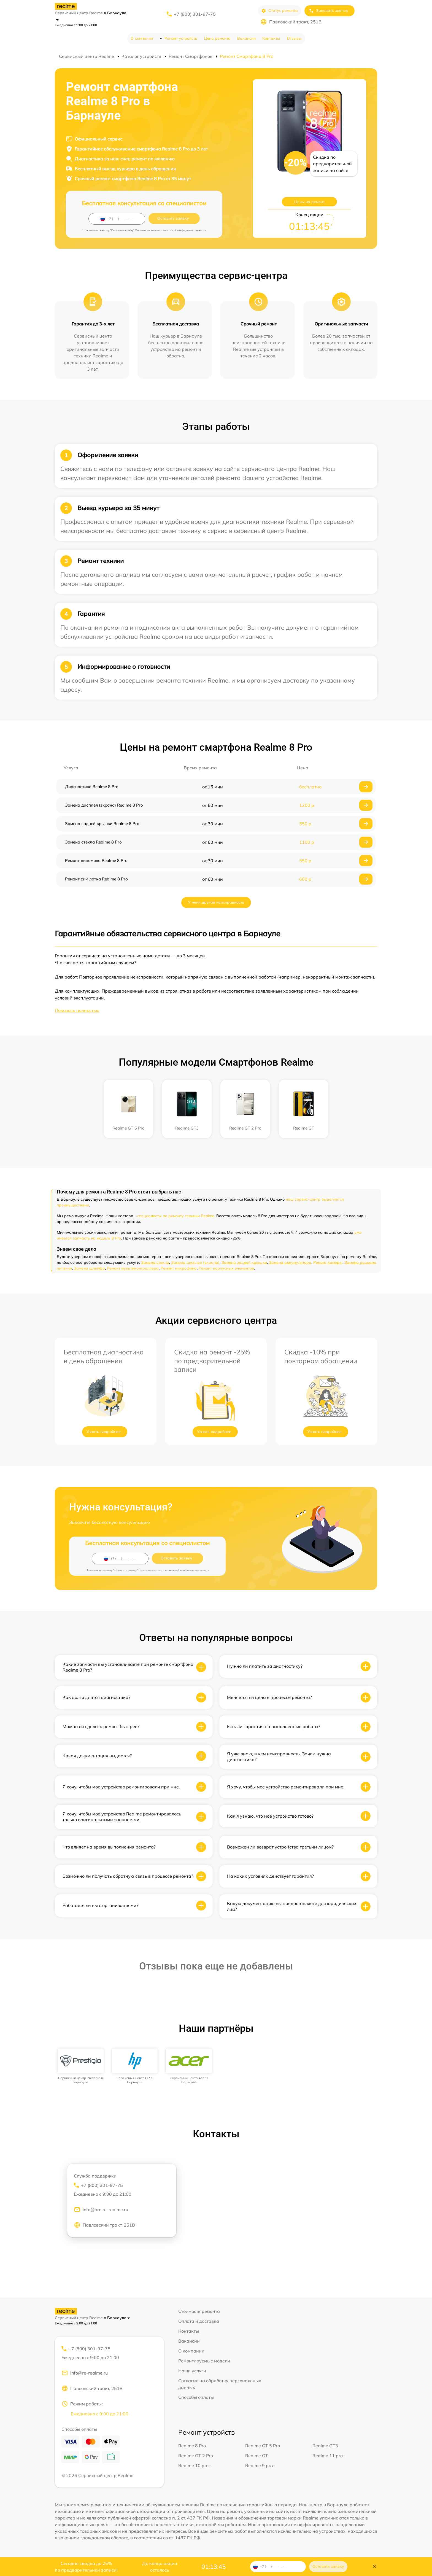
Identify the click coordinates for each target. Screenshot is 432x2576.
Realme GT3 (325, 2445)
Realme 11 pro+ (328, 2455)
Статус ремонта (279, 10)
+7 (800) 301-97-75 (195, 14)
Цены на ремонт (309, 201)
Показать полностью (77, 1010)
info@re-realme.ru (84, 2373)
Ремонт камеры (327, 1262)
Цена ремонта (217, 38)
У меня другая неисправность (216, 902)
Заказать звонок (328, 10)
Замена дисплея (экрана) (195, 1262)
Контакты (271, 38)
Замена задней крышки (244, 1262)
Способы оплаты (196, 2397)
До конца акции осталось (159, 2567)
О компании (142, 38)
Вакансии (246, 38)
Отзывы (294, 38)
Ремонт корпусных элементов (226, 1268)
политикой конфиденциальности (184, 230)
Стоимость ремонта (199, 2311)
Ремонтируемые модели (204, 2361)
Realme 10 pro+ (194, 2465)
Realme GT (256, 2455)
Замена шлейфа (89, 1268)
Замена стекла (155, 1262)
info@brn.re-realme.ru (101, 2209)
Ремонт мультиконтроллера (133, 1268)
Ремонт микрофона (179, 1268)
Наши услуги (192, 2370)
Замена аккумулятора (290, 1262)
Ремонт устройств (180, 38)
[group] (80, 2066)
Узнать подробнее (104, 1431)
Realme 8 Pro (192, 2445)
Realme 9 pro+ (260, 2465)
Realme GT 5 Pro (262, 2445)
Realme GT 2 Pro (195, 2455)
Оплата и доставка (198, 2321)
